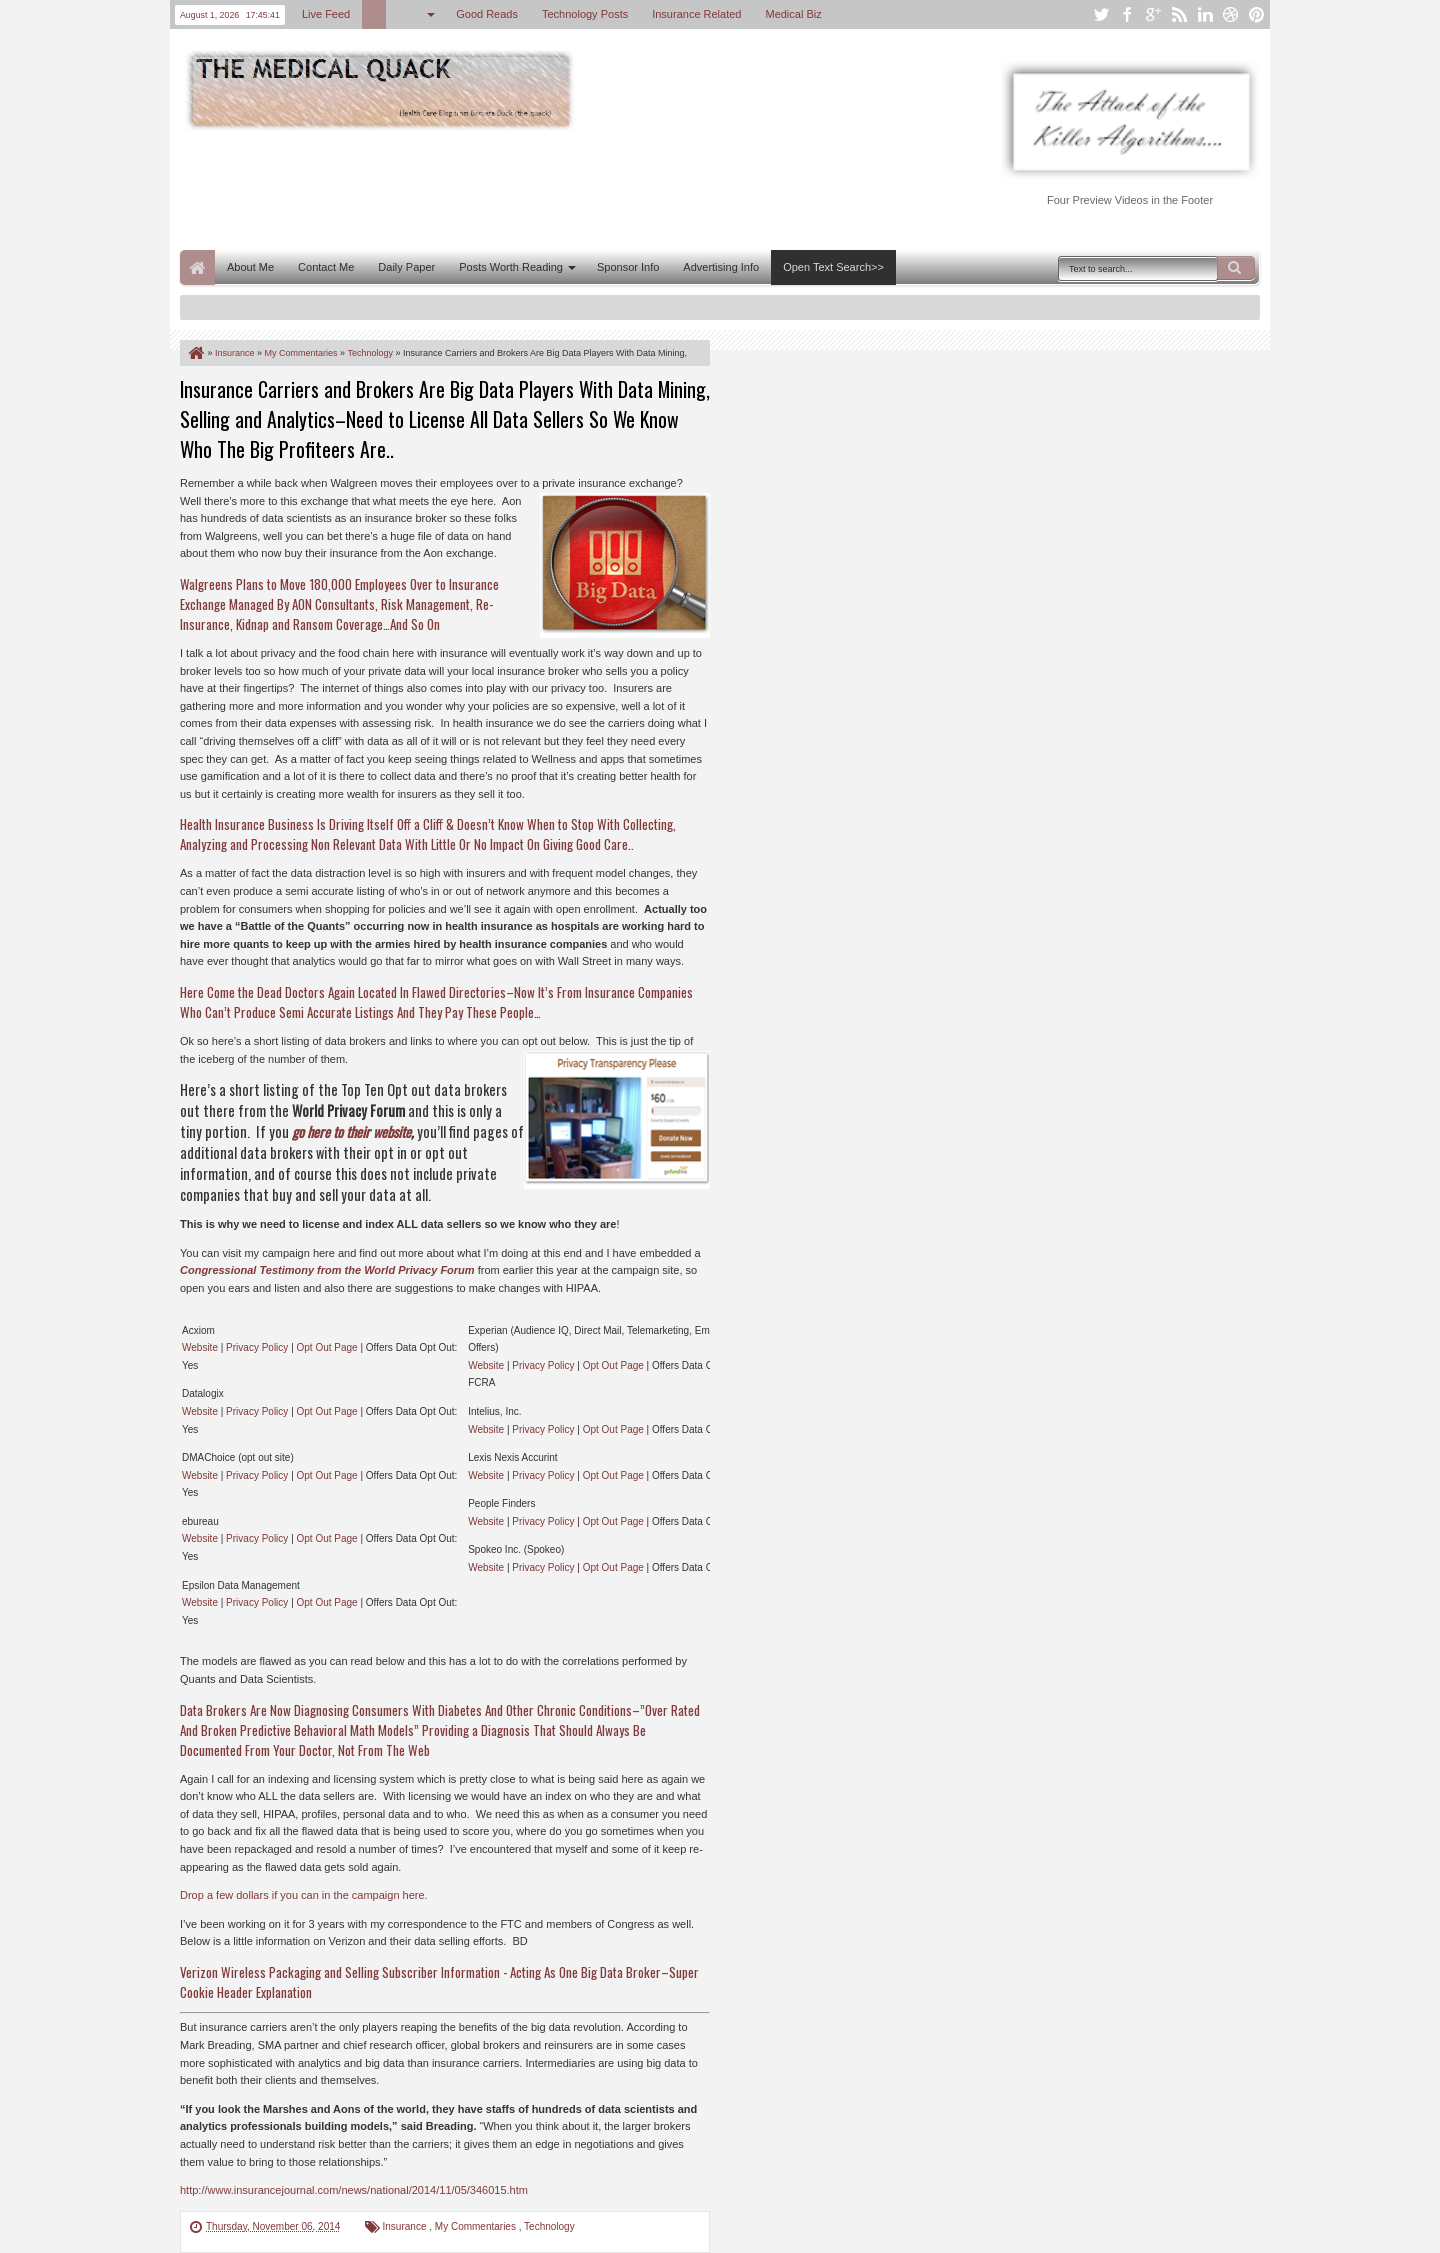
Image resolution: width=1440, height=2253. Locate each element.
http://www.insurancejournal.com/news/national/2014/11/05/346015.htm (354, 2190)
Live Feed (326, 14)
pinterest (1257, 14)
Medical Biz (793, 14)
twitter (1101, 14)
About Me (250, 267)
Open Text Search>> (833, 267)
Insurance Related (696, 14)
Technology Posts (585, 14)
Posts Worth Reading (511, 267)
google (1153, 14)
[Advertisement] (544, 188)
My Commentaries (477, 2226)
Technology (549, 2226)
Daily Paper (406, 267)
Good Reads (487, 14)
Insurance (406, 2226)
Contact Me (326, 267)
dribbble (1231, 14)
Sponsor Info (628, 267)
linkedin (1205, 14)
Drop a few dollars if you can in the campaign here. (304, 1895)
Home (197, 267)
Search (1236, 268)
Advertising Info (721, 267)
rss (1179, 14)
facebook (1127, 14)
